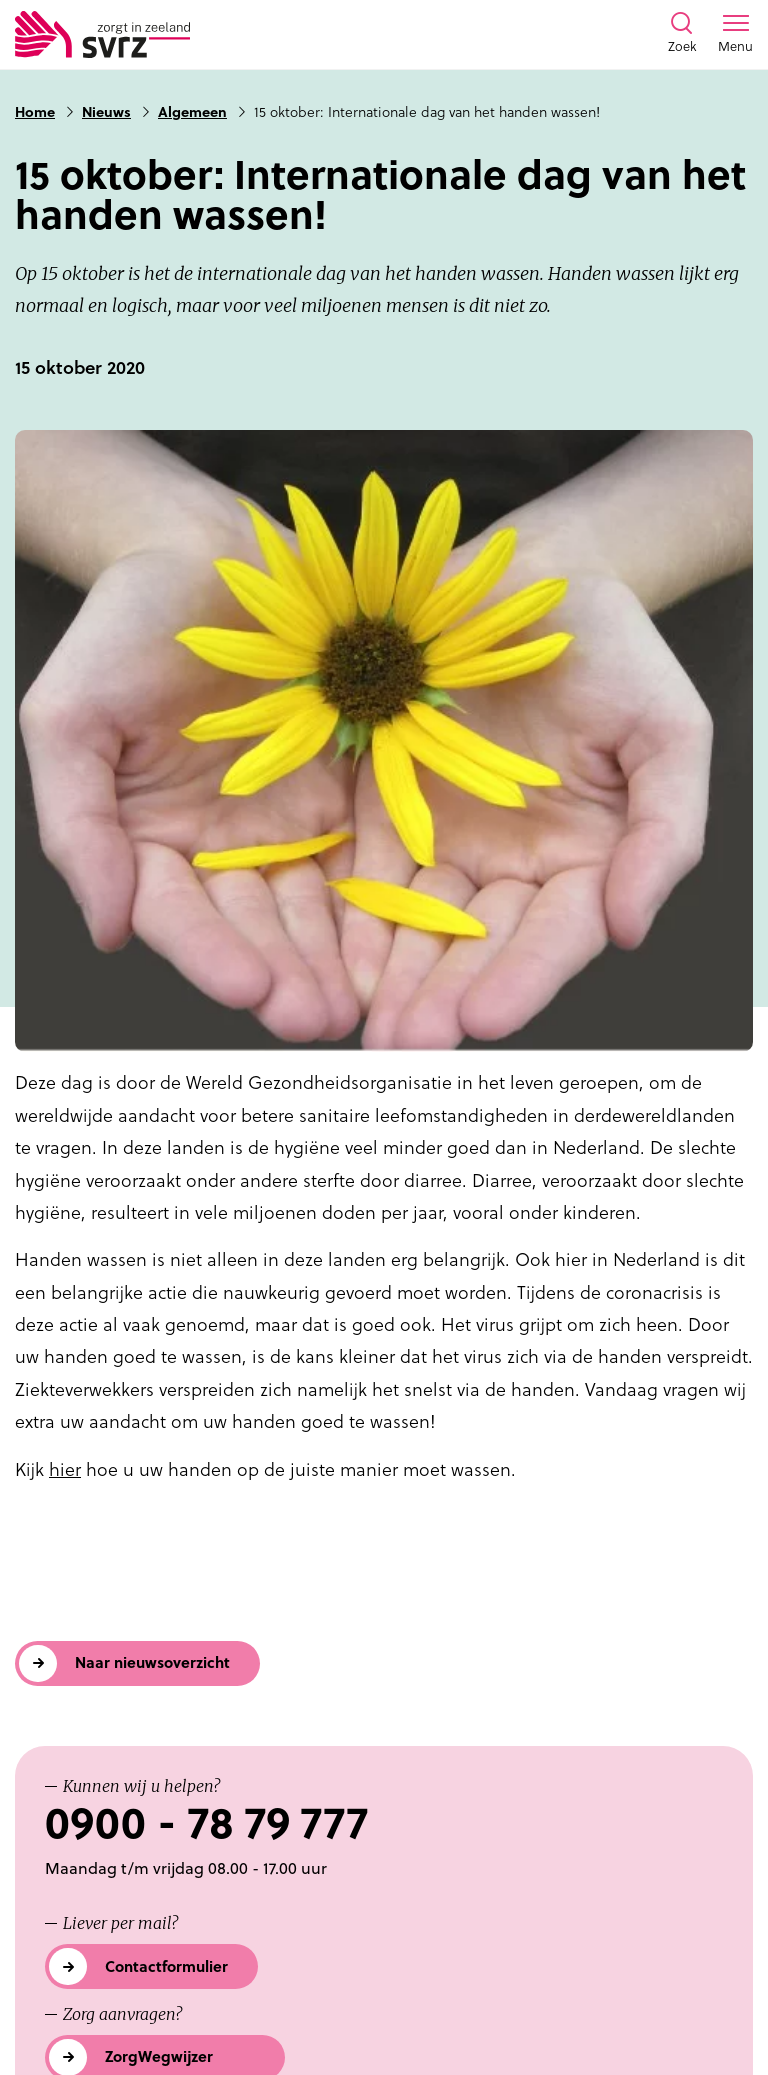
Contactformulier (166, 1966)
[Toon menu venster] (735, 34)
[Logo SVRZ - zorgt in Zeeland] (102, 34)
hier (65, 1469)
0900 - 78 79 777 (206, 1823)
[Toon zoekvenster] (682, 34)
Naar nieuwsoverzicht (152, 1662)
